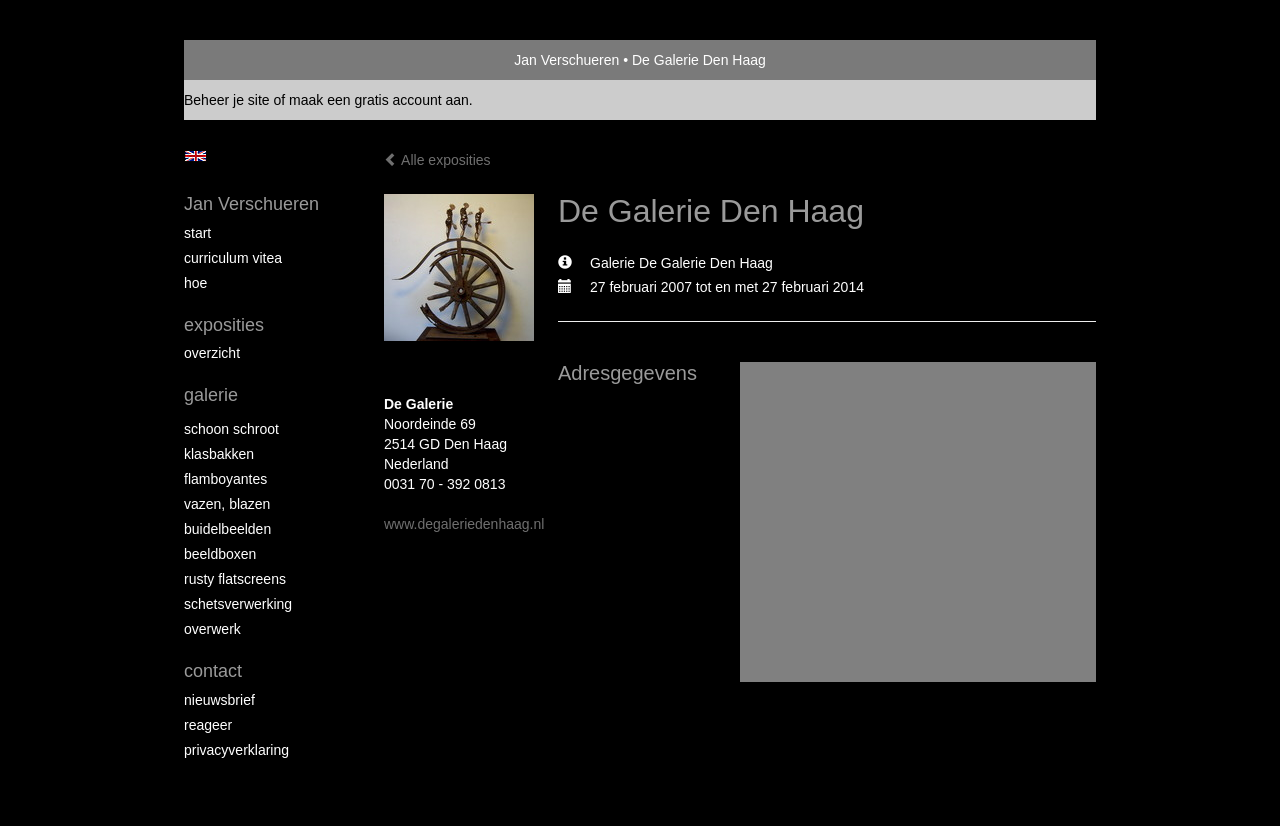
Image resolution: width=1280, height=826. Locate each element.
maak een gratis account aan (379, 100)
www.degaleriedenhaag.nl (464, 524)
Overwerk (212, 629)
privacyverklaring (236, 750)
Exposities (224, 325)
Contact (213, 671)
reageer (208, 725)
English (195, 156)
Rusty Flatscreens (235, 579)
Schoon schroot (231, 429)
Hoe (195, 283)
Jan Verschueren (566, 60)
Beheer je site (227, 100)
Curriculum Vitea (233, 258)
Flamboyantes (225, 479)
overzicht (212, 353)
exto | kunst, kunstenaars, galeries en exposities (240, 60)
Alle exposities (437, 160)
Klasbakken (219, 454)
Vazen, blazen (227, 504)
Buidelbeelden (227, 529)
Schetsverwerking (238, 604)
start (197, 233)
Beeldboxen (220, 554)
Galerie (211, 395)
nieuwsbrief (219, 700)
